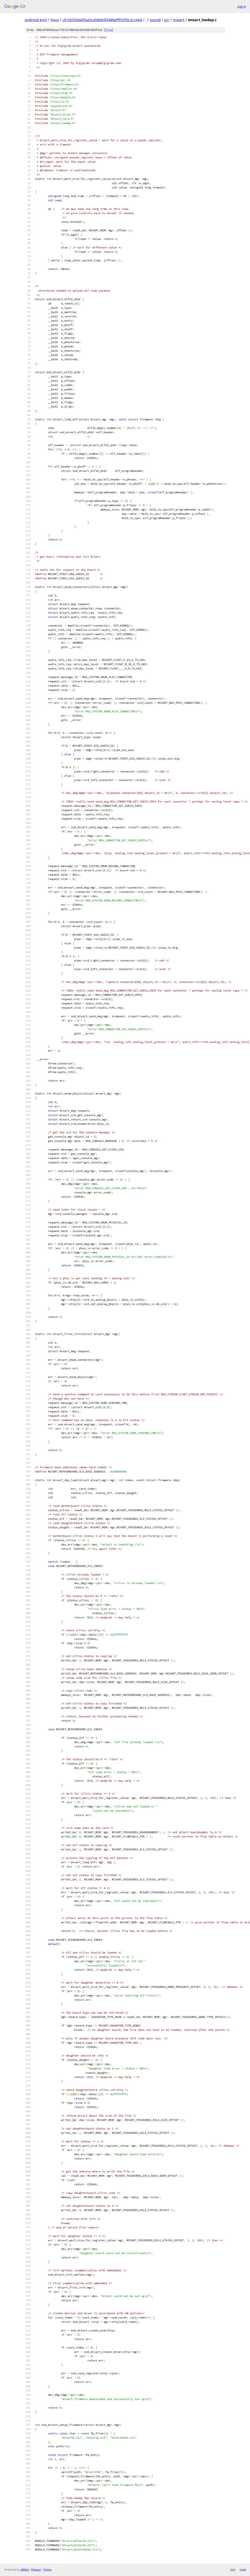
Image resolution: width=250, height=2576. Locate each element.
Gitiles (25, 2570)
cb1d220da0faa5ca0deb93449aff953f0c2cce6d (102, 19)
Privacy (36, 2570)
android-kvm (36, 19)
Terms (47, 2570)
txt (232, 2569)
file (108, 30)
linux (55, 19)
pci (166, 19)
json (242, 2569)
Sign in (241, 6)
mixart (179, 19)
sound (155, 19)
